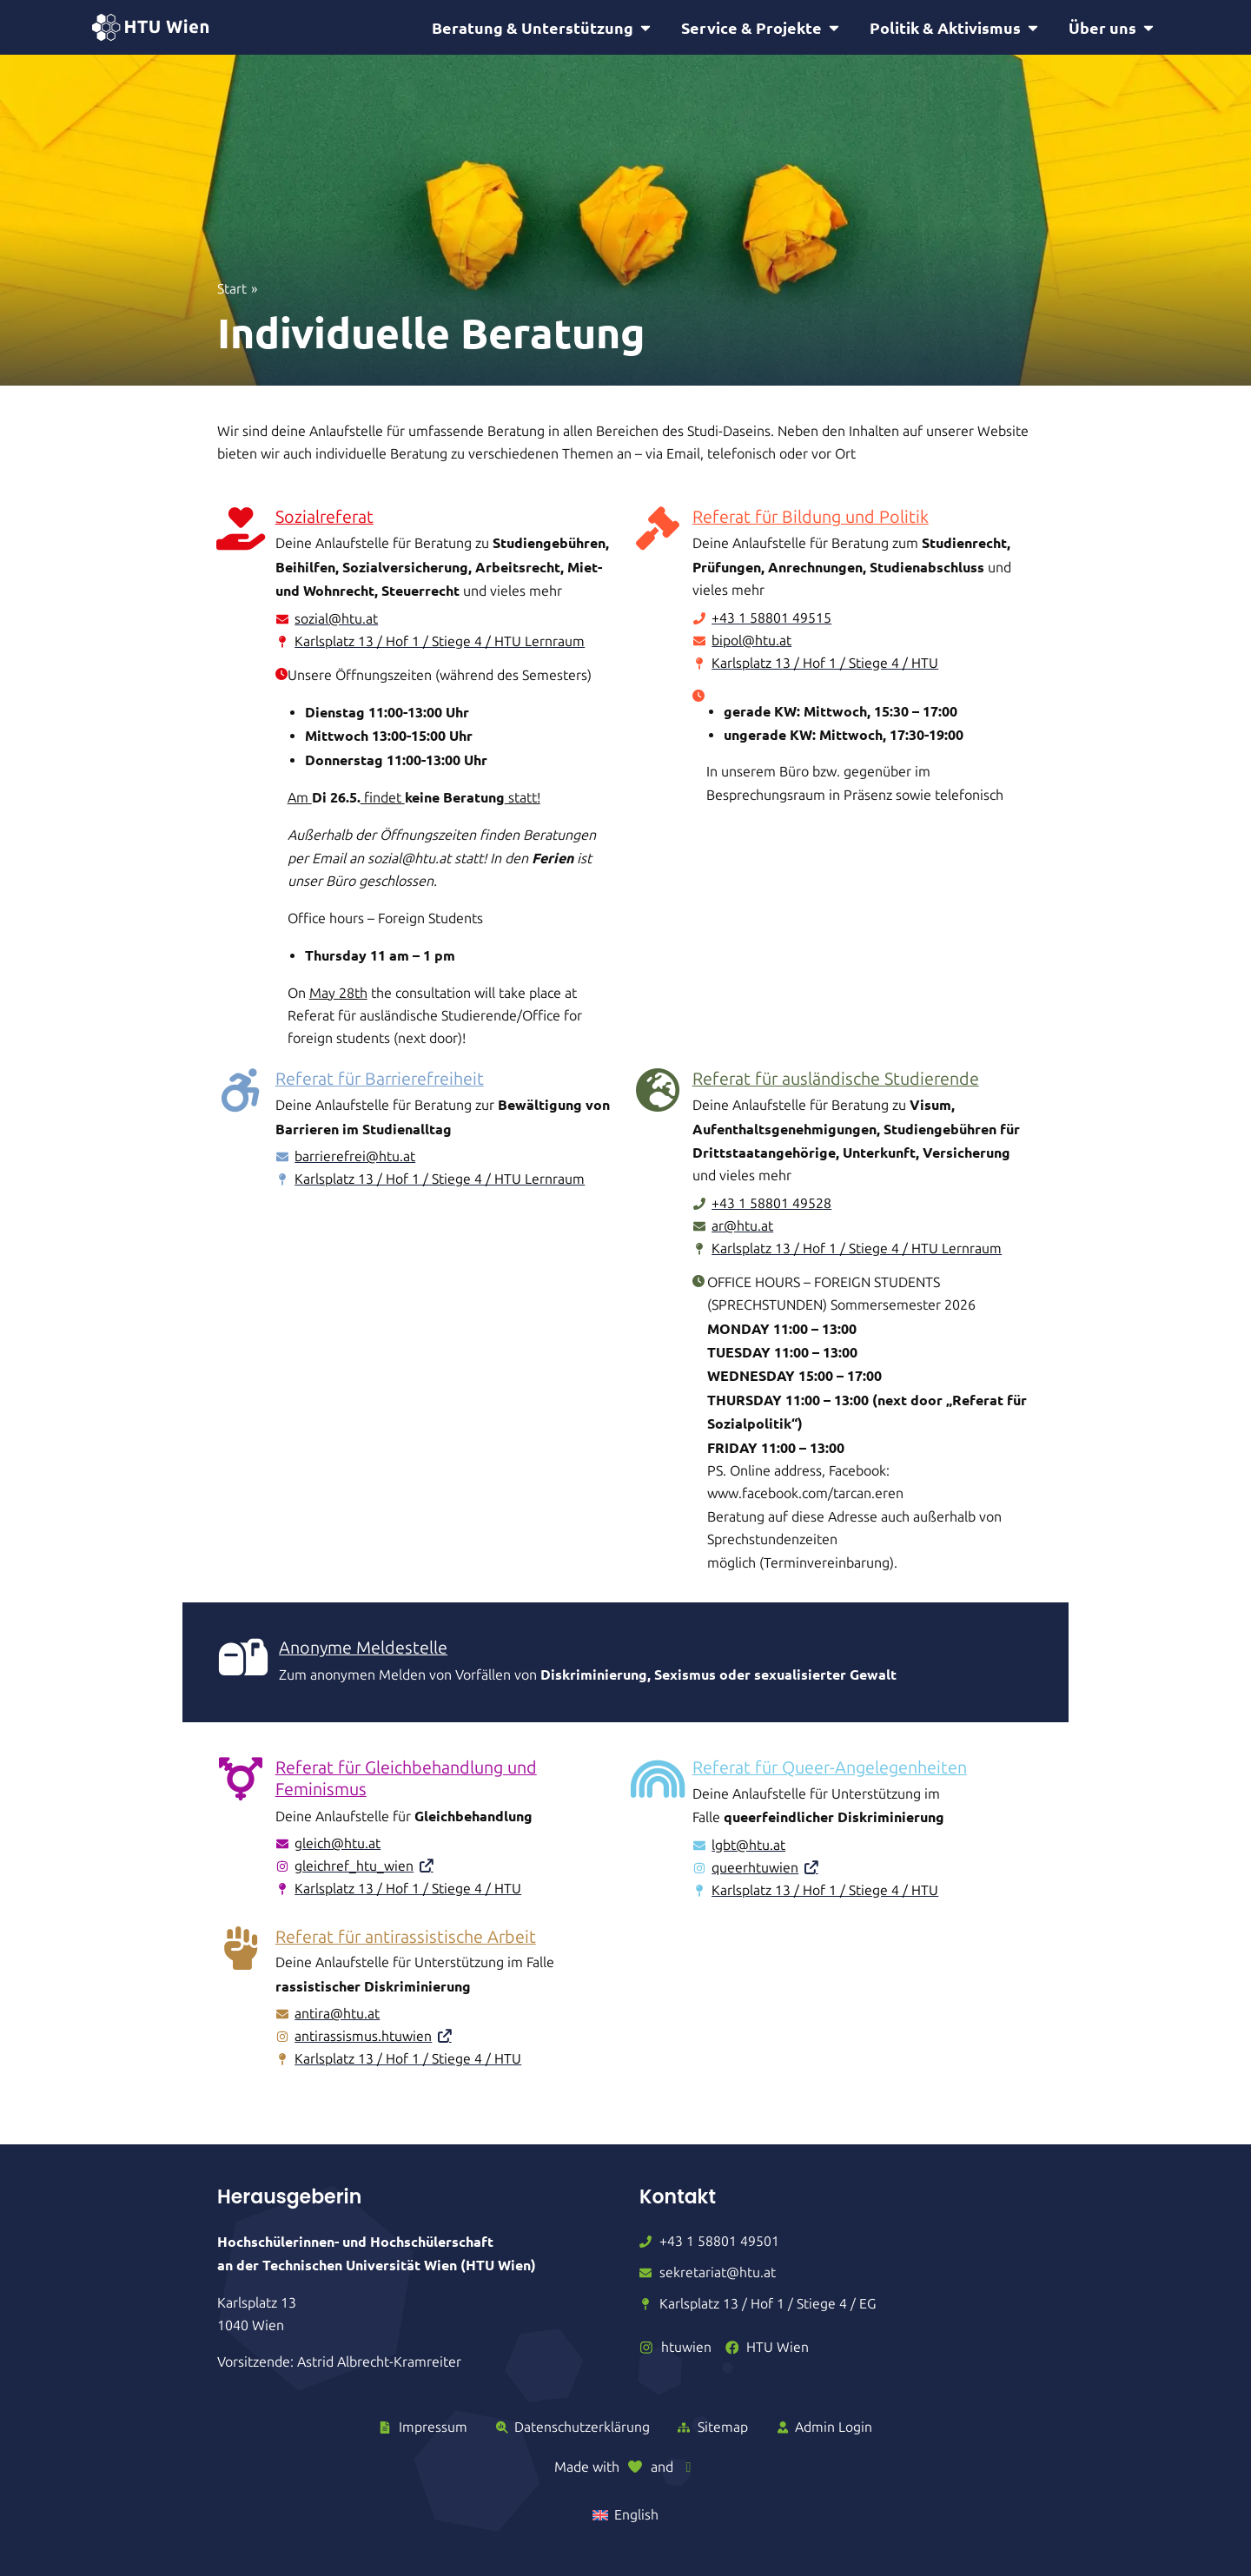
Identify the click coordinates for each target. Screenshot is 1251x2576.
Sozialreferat (325, 519)
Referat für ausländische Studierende (837, 1081)
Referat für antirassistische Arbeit (407, 1940)
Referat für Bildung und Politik (811, 519)
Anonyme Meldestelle (363, 1651)
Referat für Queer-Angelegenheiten (832, 1770)
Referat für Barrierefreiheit (382, 1081)
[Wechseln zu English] (625, 2515)
